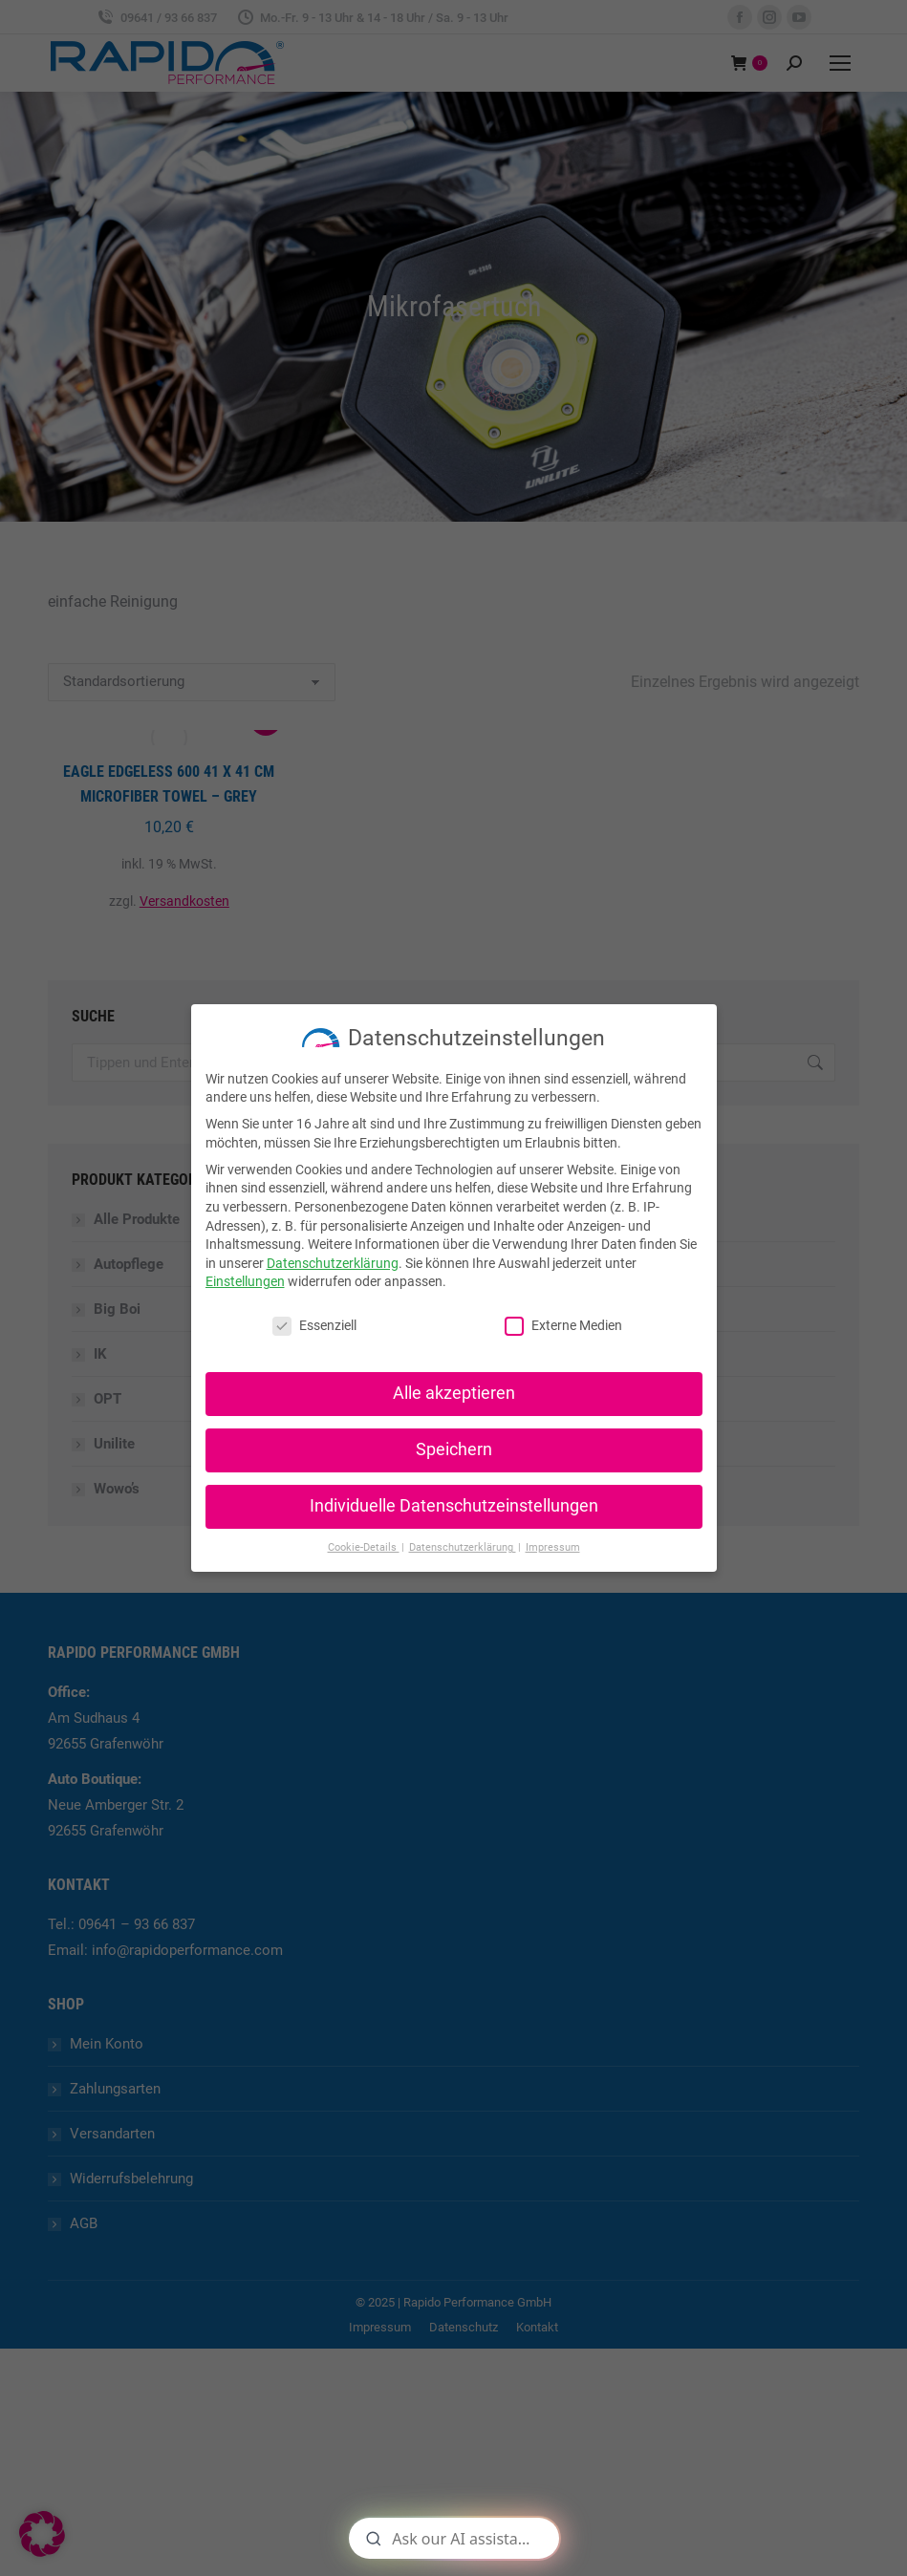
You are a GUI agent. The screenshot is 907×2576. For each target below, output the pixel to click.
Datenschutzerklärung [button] (462, 1547)
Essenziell (314, 1326)
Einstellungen (245, 1281)
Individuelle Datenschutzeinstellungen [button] (454, 1505)
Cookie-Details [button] (364, 1547)
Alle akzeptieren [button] (454, 1393)
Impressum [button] (553, 1547)
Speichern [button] (454, 1449)
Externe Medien (563, 1326)
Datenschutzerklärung (333, 1263)
